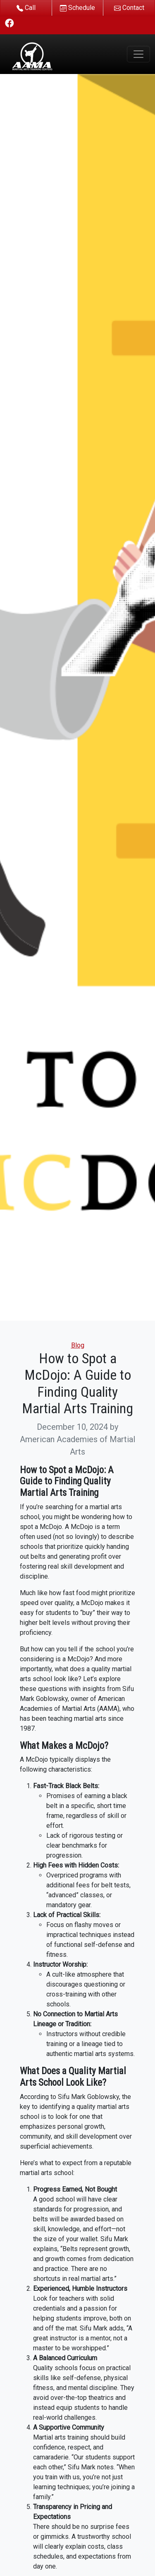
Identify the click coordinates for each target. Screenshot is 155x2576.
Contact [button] (129, 8)
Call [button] (26, 8)
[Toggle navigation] (138, 54)
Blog (77, 1345)
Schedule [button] (77, 8)
